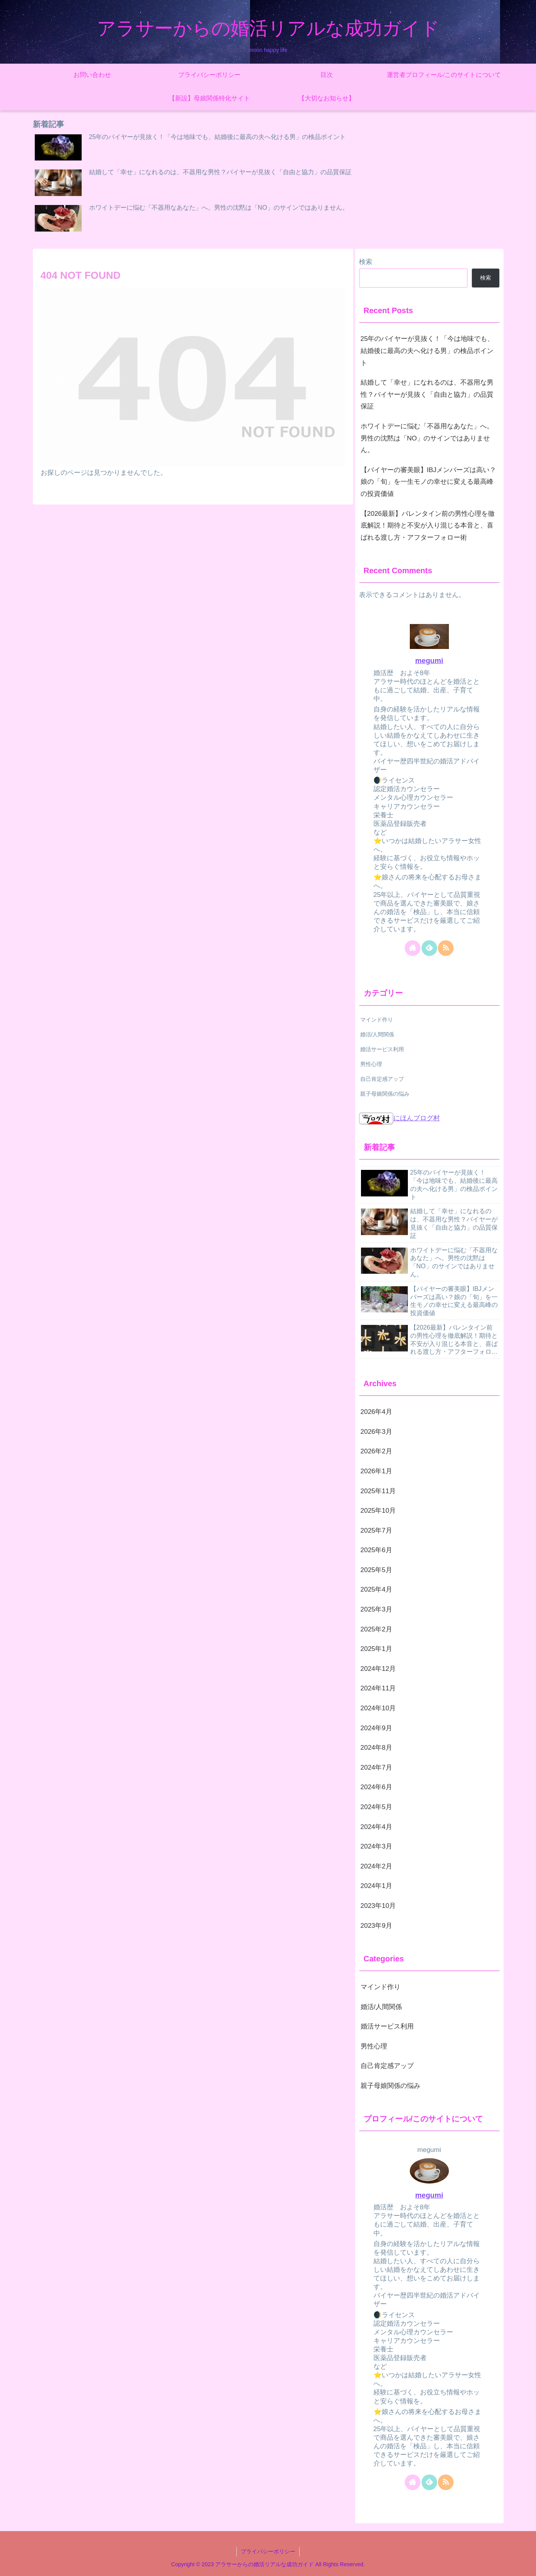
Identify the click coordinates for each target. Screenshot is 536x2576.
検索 (365, 262)
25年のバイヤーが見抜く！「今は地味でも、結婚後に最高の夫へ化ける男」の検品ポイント (427, 350)
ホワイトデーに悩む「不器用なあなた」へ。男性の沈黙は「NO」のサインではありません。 (427, 438)
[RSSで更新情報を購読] (446, 948)
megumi (429, 660)
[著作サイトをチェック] (412, 948)
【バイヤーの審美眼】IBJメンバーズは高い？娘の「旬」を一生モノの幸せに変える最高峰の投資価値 (429, 481)
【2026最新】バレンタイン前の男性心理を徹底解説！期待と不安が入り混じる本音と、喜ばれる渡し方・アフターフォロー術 (428, 525)
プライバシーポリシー (268, 2551)
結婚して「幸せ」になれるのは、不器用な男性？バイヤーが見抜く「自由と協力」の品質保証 (427, 394)
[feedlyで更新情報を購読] (429, 948)
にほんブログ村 (399, 1118)
